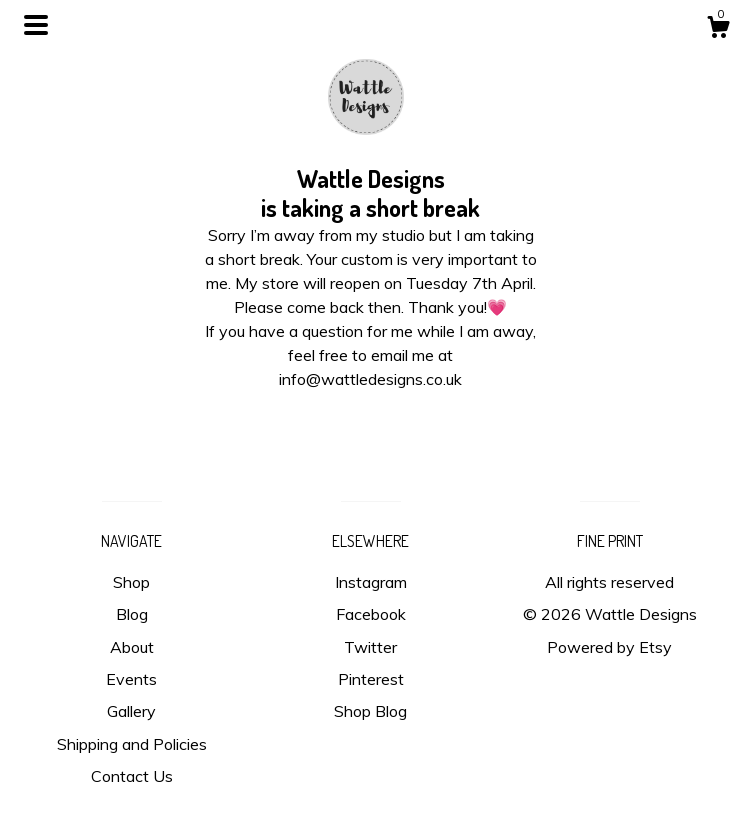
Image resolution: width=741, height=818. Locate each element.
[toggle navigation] (36, 25)
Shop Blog (370, 711)
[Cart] (718, 30)
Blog (132, 614)
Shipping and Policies (132, 744)
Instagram (371, 582)
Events (131, 679)
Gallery (131, 711)
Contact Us (132, 776)
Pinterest (371, 679)
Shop (131, 582)
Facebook (371, 614)
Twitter (370, 647)
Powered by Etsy (609, 647)
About (132, 647)
